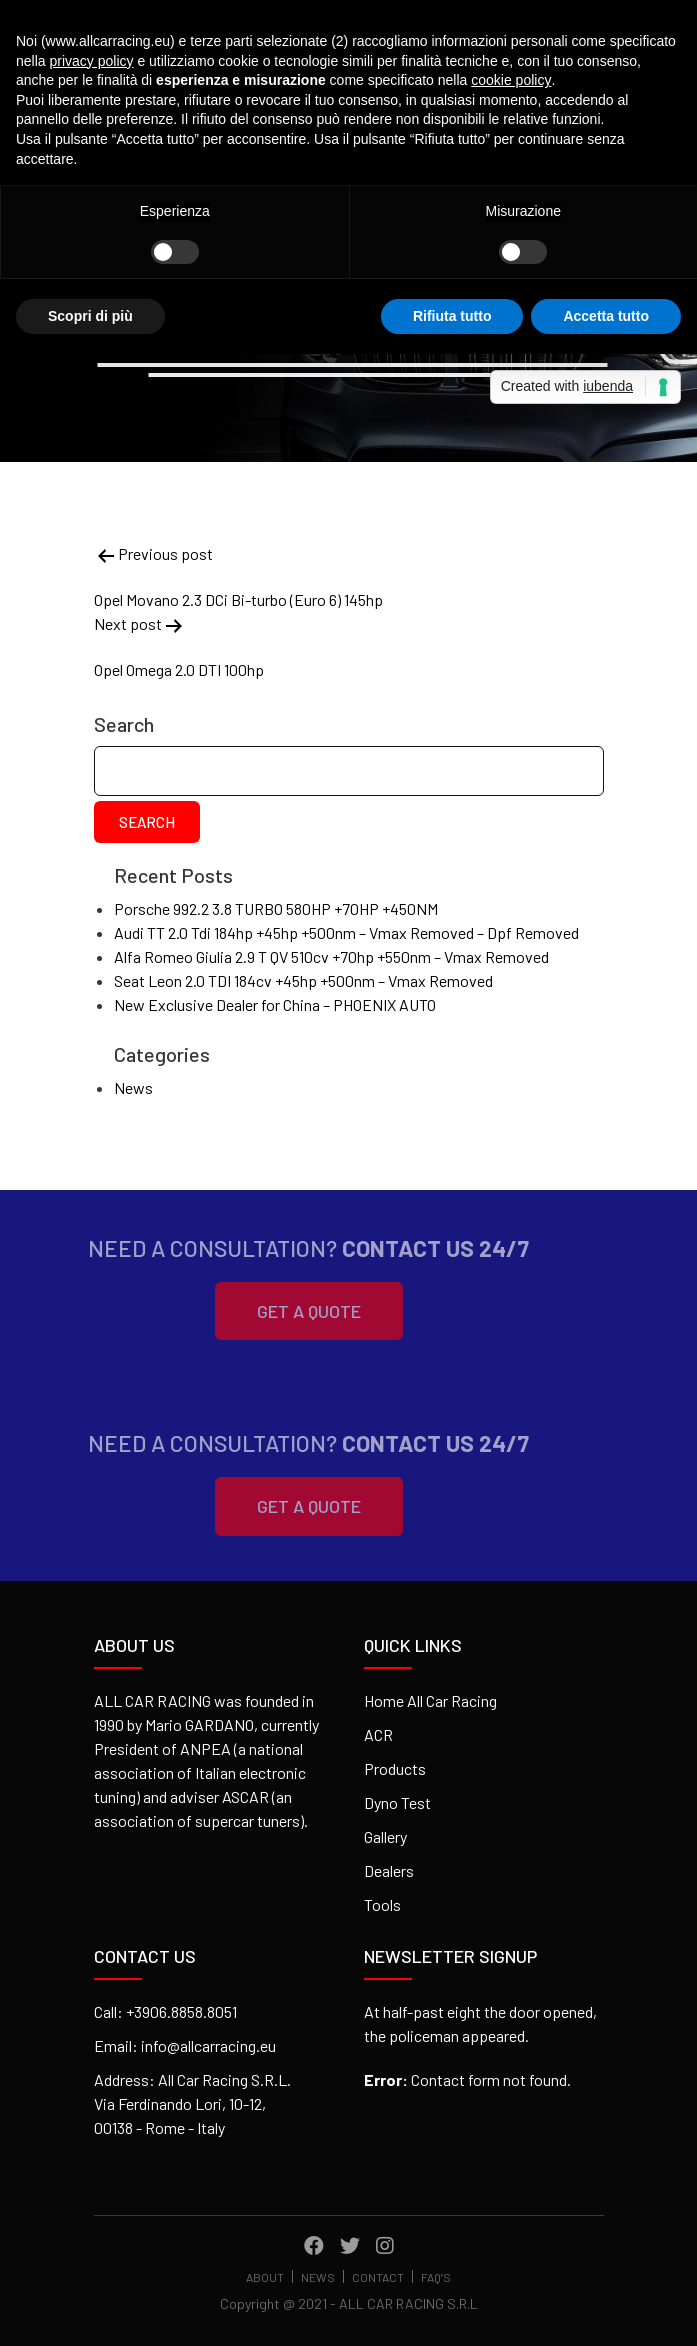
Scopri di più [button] (90, 316)
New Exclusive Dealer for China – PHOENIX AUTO (275, 1004)
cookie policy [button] (511, 80)
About (265, 2278)
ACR (378, 1734)
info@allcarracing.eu (208, 2045)
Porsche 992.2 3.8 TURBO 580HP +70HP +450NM (276, 908)
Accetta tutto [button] (606, 316)
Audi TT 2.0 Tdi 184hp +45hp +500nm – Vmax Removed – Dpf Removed (346, 932)
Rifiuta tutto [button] (452, 316)
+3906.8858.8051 (181, 2011)
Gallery (385, 1836)
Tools (382, 1904)
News (133, 1087)
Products (395, 1768)
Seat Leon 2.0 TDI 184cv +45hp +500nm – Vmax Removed (303, 980)
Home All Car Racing (430, 1700)
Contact (378, 2278)
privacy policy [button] (91, 61)
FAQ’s (436, 2278)
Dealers (389, 1870)
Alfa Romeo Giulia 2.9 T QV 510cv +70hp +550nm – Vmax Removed (331, 956)
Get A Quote (283, 1311)
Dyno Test (397, 1802)
